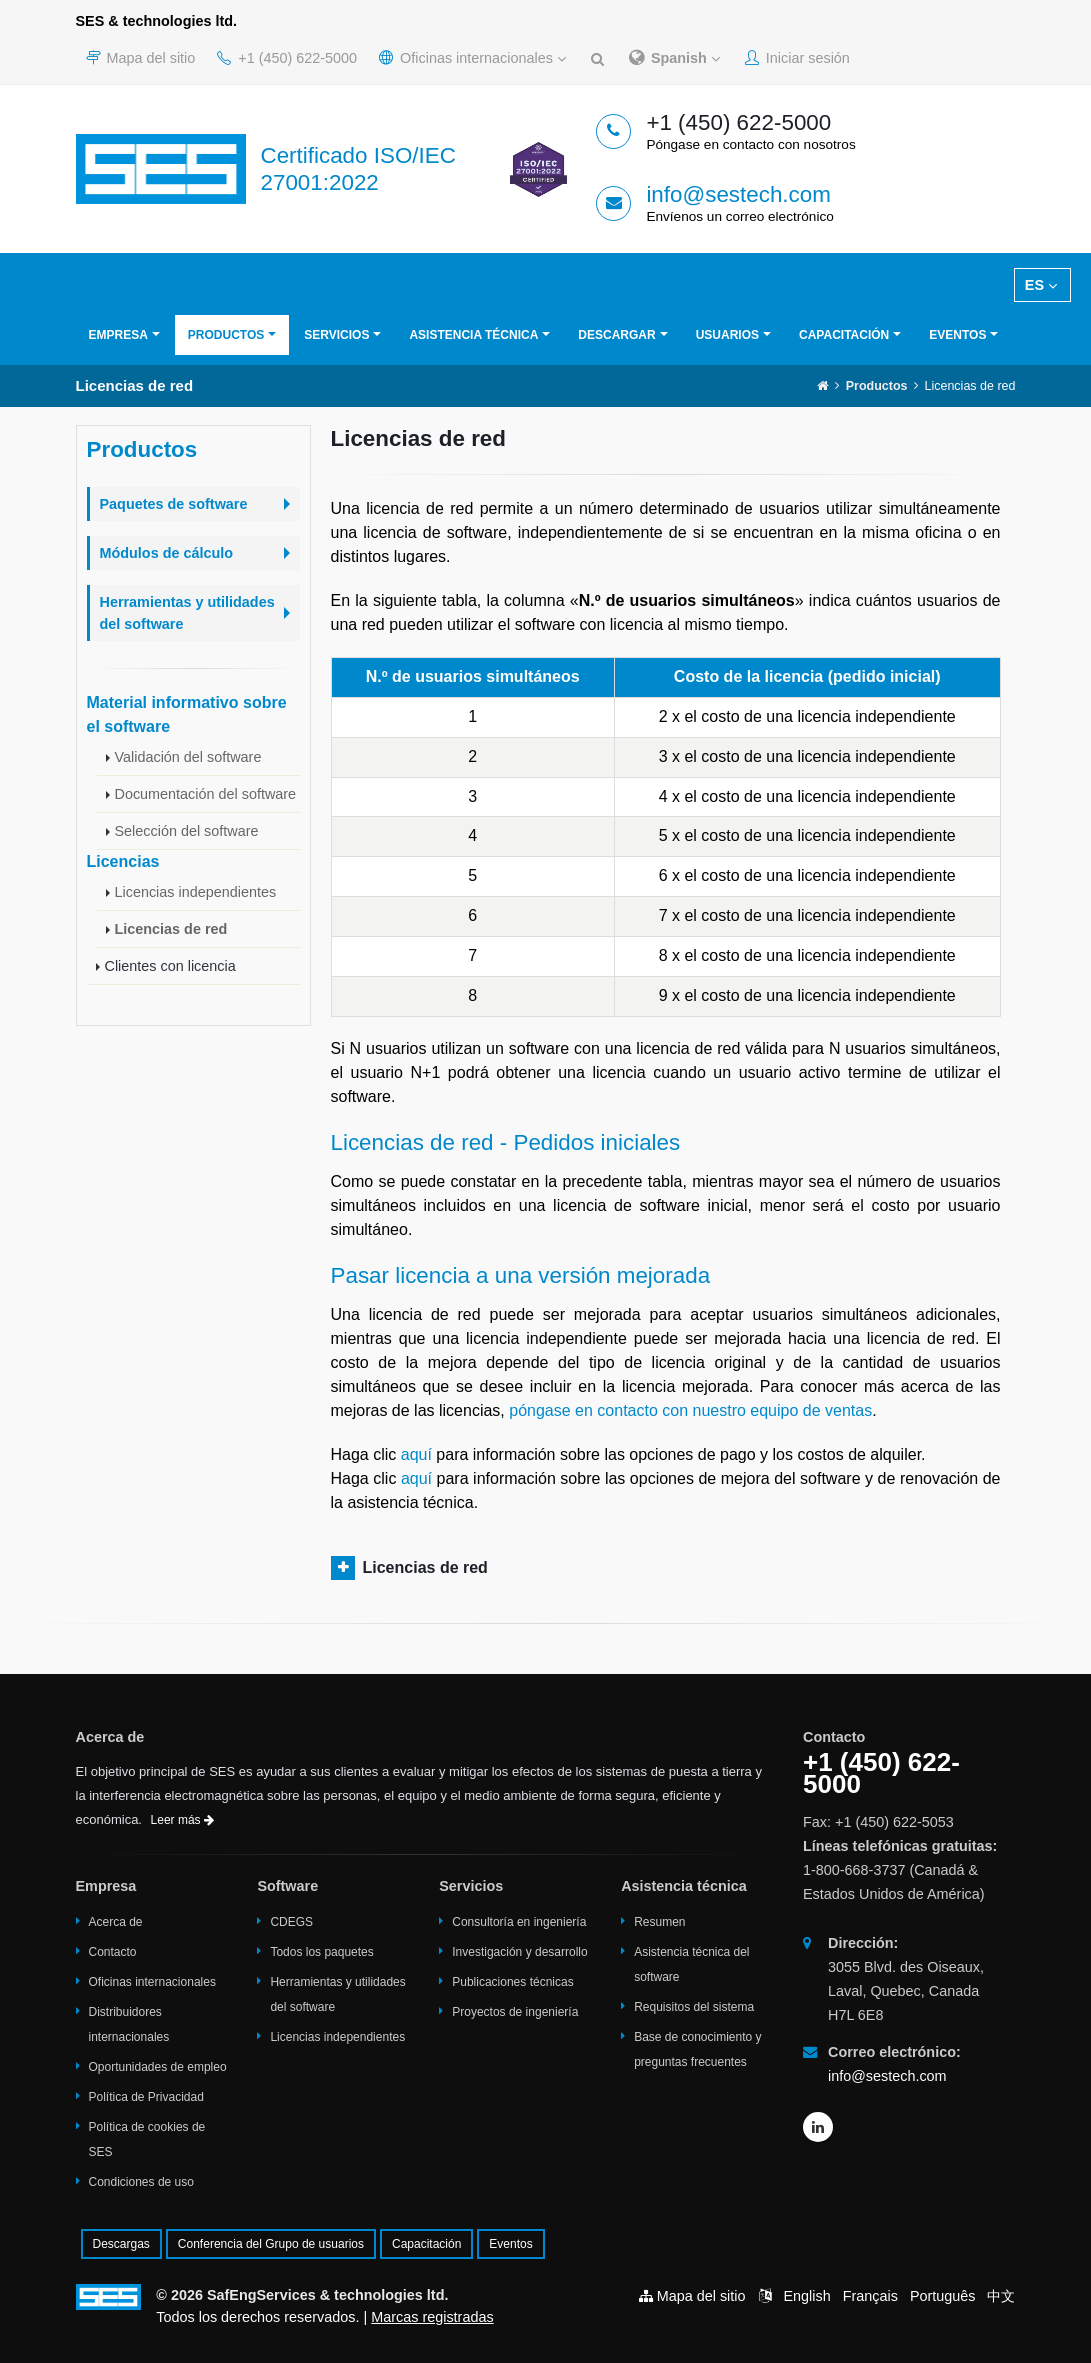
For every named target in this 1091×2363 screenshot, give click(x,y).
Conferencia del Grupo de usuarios (271, 2244)
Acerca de (116, 1922)
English (806, 2296)
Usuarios (727, 335)
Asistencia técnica (473, 335)
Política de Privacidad (146, 2097)
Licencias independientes (196, 892)
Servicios (336, 335)
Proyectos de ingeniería (515, 2012)
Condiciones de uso (141, 2182)
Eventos (957, 335)
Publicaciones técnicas (512, 1982)
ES (1041, 285)
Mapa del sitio (141, 58)
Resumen (659, 1922)
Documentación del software (206, 794)
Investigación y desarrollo (519, 1952)
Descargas (121, 2244)
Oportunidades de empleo (158, 2067)
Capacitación (844, 335)
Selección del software (187, 831)
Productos (226, 335)
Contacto (113, 1952)
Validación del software (188, 757)
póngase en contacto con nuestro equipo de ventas (690, 1410)
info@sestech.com (738, 194)
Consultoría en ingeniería (519, 1922)
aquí (416, 1454)
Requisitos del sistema (694, 2007)
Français (870, 2296)
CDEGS (291, 1922)
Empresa (118, 335)
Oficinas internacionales (472, 58)
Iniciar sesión (797, 58)
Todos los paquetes (321, 1952)
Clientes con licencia (170, 966)
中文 (1001, 2296)
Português (943, 2296)
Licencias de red (171, 929)
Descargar (616, 335)
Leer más (182, 1820)
